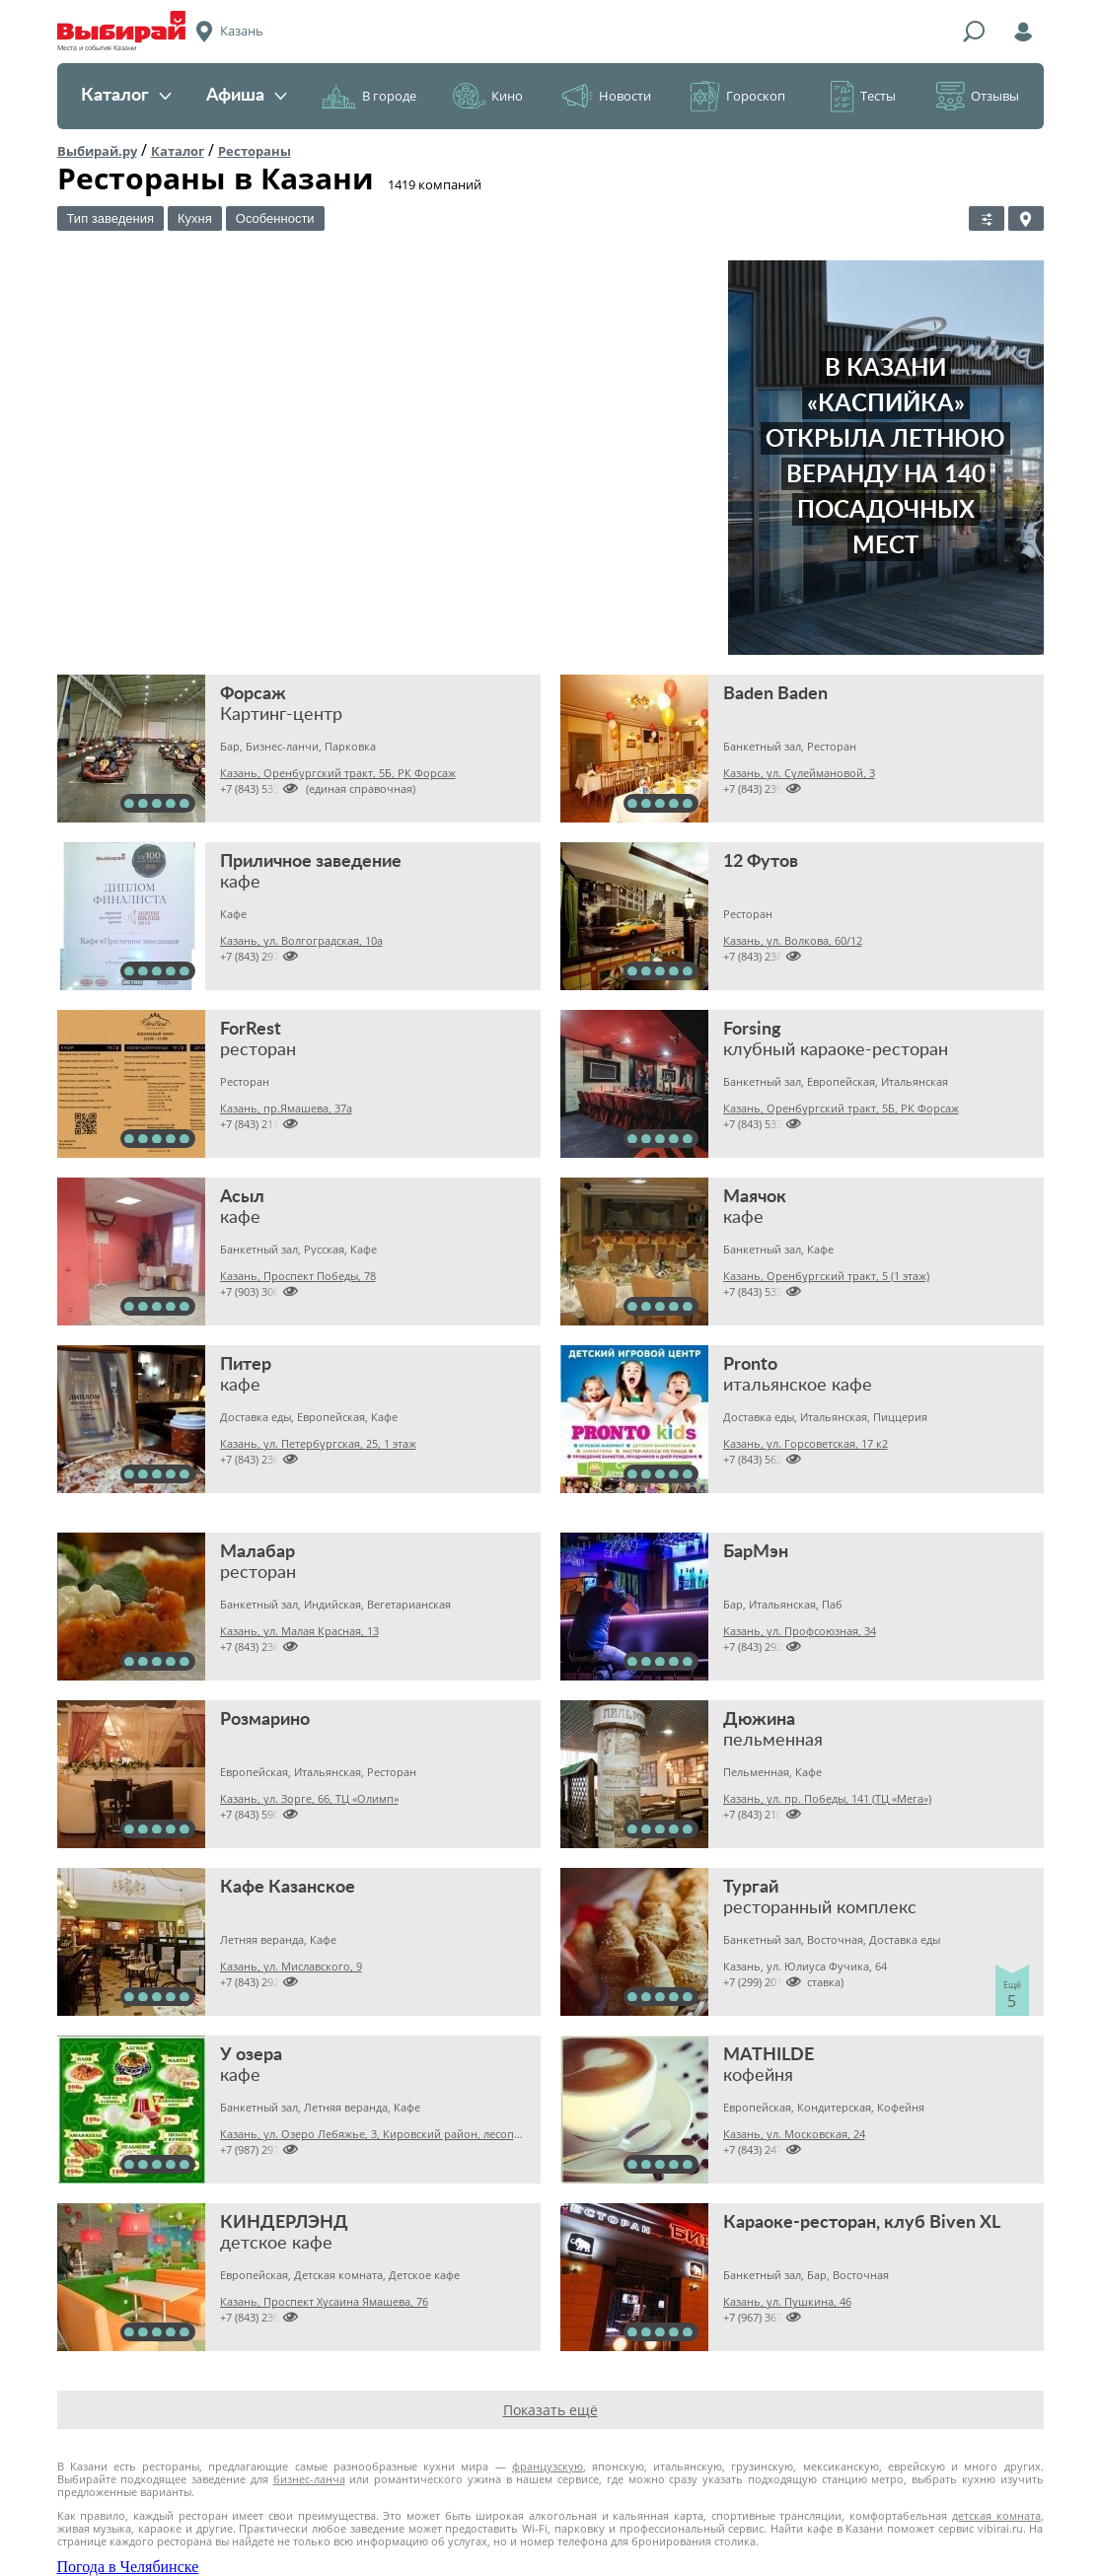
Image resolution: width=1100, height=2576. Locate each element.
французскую (547, 2466)
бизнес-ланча (309, 2478)
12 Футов (760, 862)
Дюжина (759, 1720)
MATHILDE (768, 2055)
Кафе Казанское (287, 1887)
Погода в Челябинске (128, 2566)
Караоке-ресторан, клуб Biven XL (861, 2223)
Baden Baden (775, 694)
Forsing (752, 1029)
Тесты (878, 96)
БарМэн (755, 1552)
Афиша (246, 96)
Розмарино (265, 1720)
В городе (389, 96)
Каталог (126, 96)
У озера (251, 2055)
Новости (625, 96)
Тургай (750, 1887)
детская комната (996, 2515)
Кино (507, 96)
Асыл (242, 1197)
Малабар (257, 1552)
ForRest (250, 1029)
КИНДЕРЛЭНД (284, 2223)
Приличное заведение (311, 862)
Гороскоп (755, 96)
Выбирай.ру (97, 151)
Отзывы (995, 96)
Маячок (754, 1197)
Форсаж (253, 694)
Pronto (750, 1365)
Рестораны (254, 151)
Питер (245, 1365)
